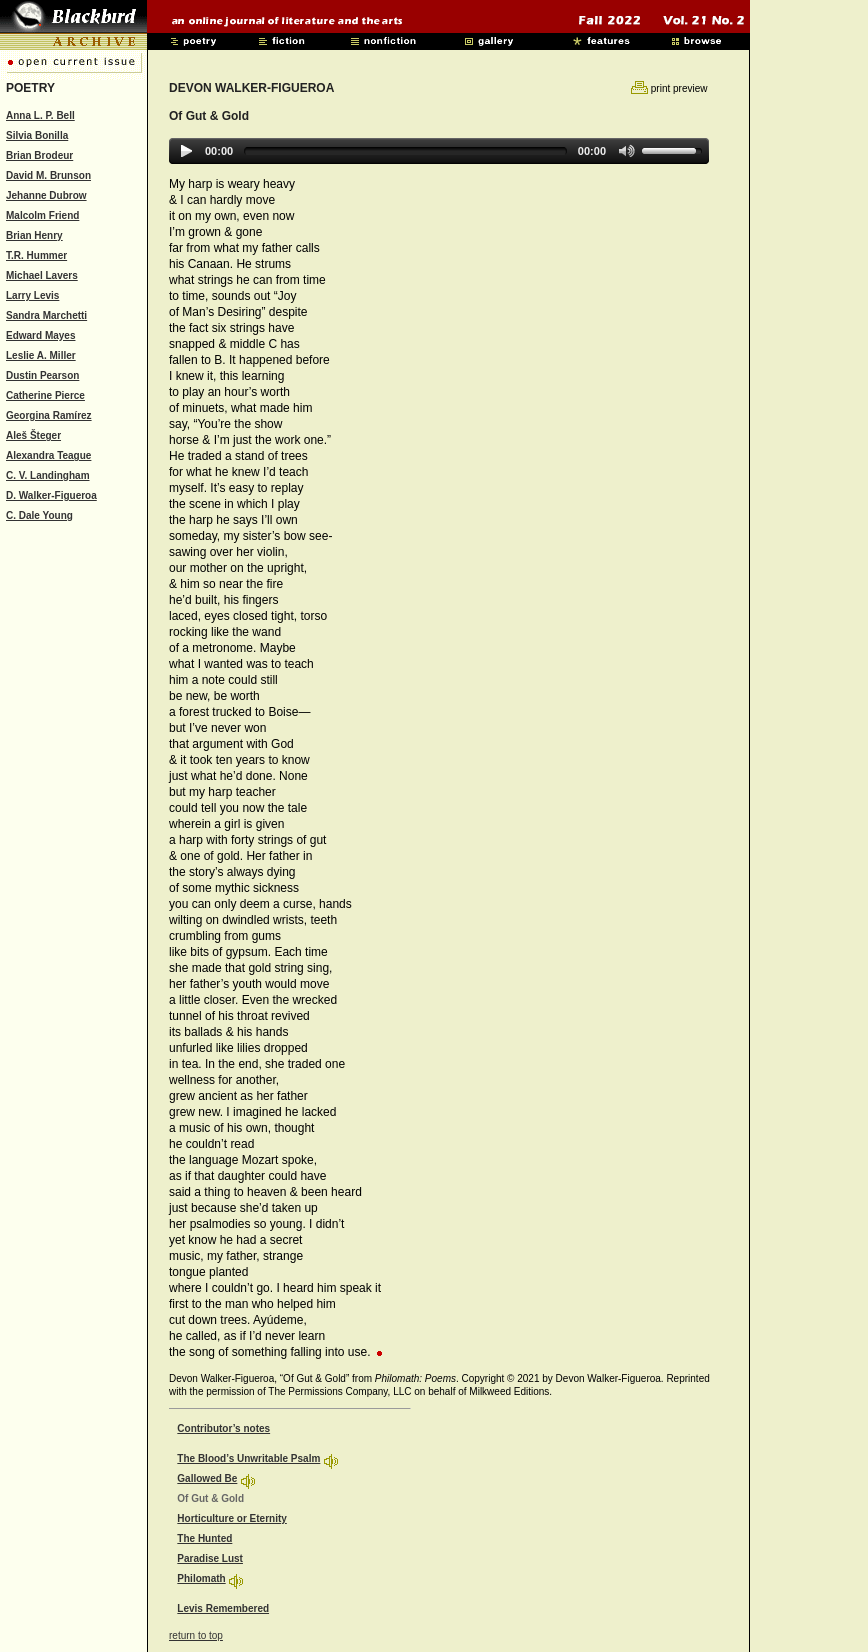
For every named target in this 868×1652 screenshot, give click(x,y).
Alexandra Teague (48, 455)
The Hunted (204, 1538)
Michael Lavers (42, 275)
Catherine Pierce (45, 395)
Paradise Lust (210, 1558)
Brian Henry (34, 235)
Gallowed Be (207, 1478)
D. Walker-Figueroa (51, 495)
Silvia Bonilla (37, 135)
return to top (196, 1635)
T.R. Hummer (36, 255)
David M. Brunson (48, 175)
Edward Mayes (40, 335)
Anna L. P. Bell (40, 115)
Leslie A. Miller (41, 355)
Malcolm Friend (42, 215)
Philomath (201, 1578)
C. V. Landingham (48, 475)
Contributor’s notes (223, 1428)
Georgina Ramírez (49, 415)
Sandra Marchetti (46, 315)
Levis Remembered (223, 1608)
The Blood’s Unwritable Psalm (248, 1458)
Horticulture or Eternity (231, 1518)
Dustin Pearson (42, 375)
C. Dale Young (39, 515)
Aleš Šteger (33, 435)
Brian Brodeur (39, 155)
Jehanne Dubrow (46, 195)
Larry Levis (32, 295)
